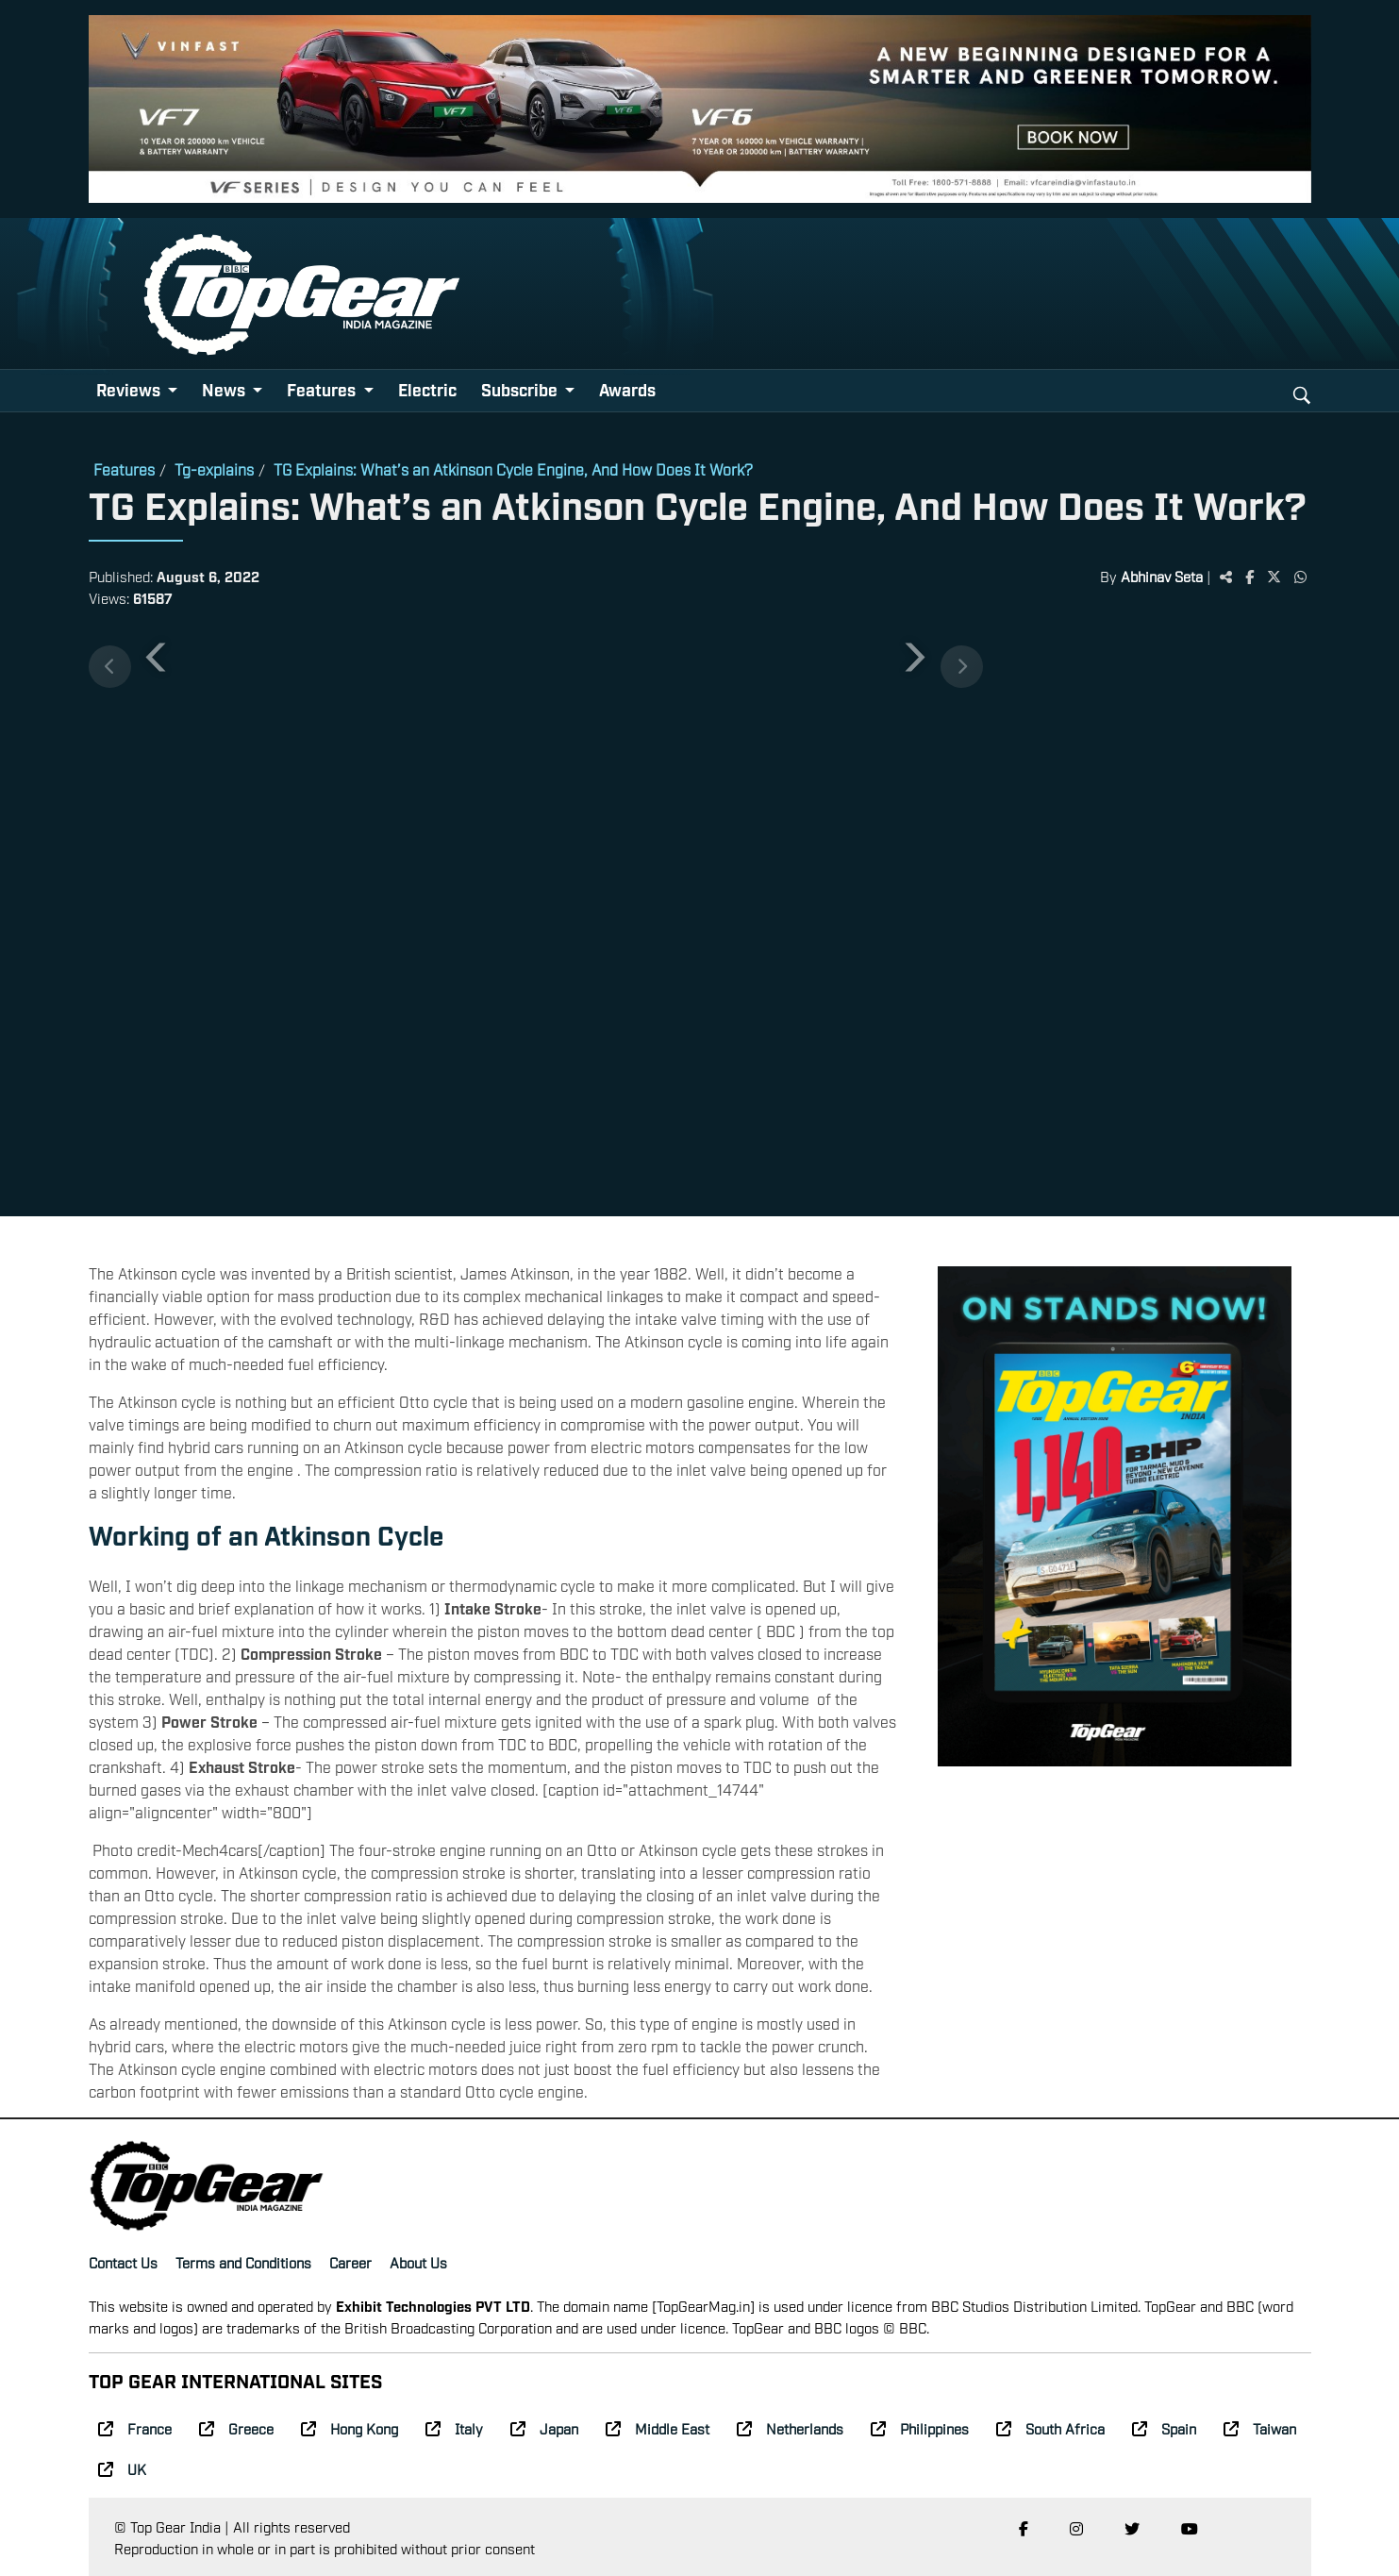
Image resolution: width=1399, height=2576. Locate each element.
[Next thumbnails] (962, 666)
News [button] (225, 389)
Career (350, 2261)
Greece (236, 2427)
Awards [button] (627, 389)
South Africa (1050, 2427)
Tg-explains (214, 469)
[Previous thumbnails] (110, 666)
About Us (418, 2261)
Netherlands (790, 2427)
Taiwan (1260, 2427)
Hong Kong (349, 2427)
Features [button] (323, 389)
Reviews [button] (130, 389)
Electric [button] (427, 389)
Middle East (657, 2427)
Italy (454, 2427)
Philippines (920, 2427)
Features (124, 469)
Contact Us (123, 2261)
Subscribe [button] (521, 389)
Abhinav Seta (1162, 575)
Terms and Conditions (243, 2261)
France (135, 2427)
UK (122, 2468)
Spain (1164, 2427)
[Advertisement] (1147, 910)
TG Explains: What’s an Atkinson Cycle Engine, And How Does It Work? (513, 469)
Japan (544, 2427)
